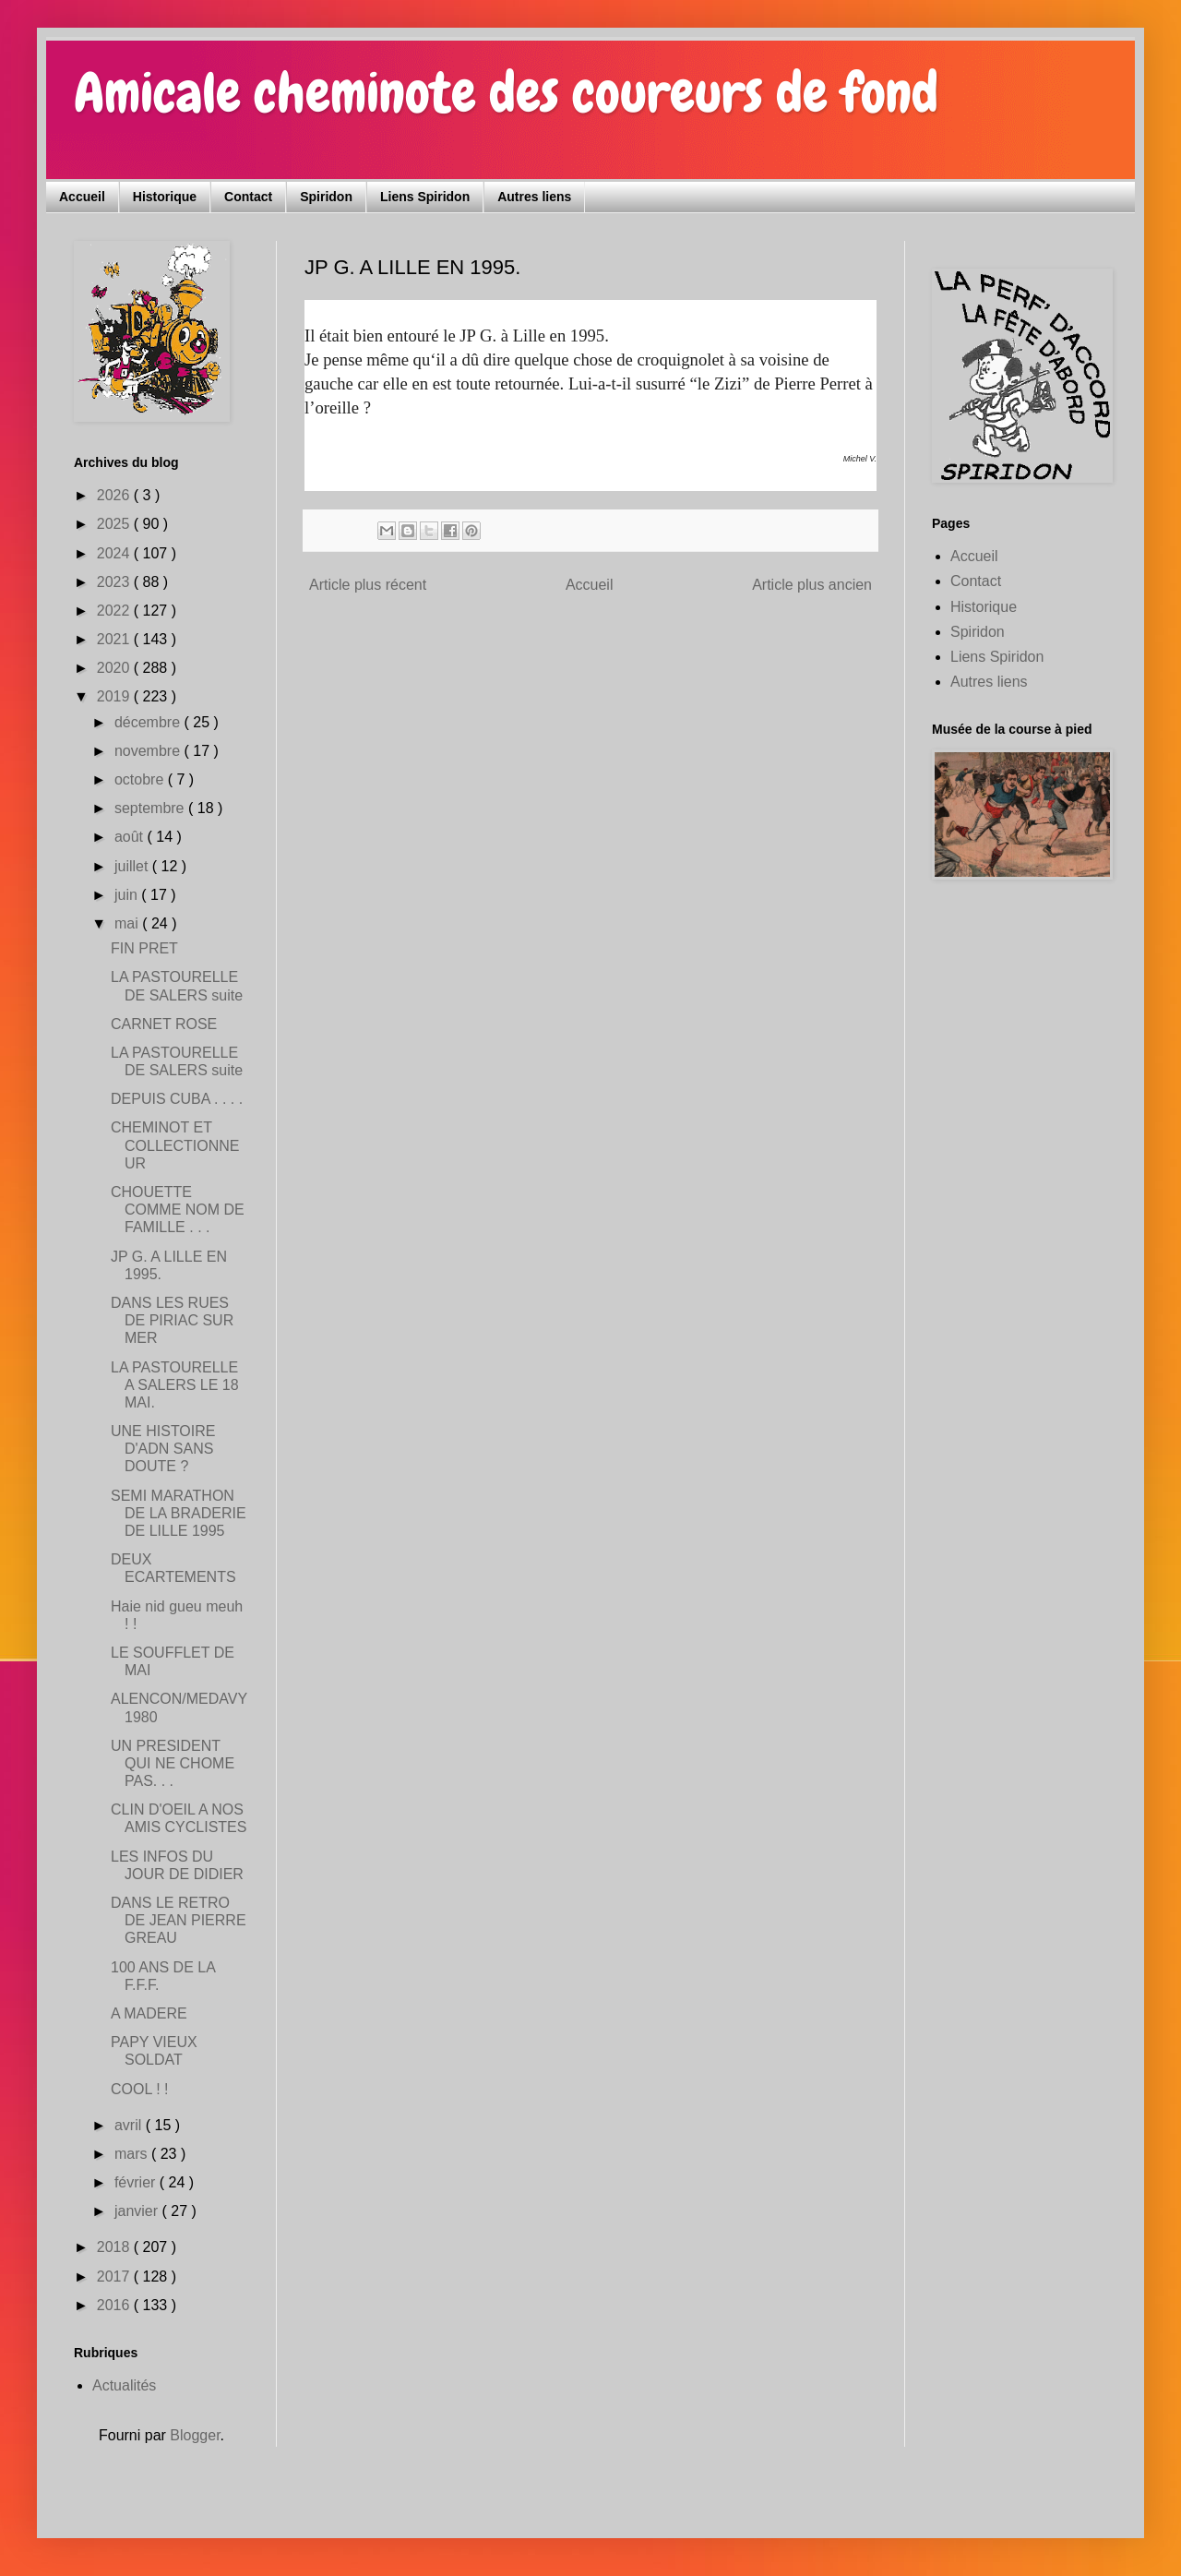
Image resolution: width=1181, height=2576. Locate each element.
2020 (115, 668)
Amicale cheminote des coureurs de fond (506, 92)
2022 (115, 610)
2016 (115, 2305)
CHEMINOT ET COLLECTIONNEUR (175, 1145)
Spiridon (326, 196)
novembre (149, 751)
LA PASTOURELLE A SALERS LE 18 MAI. (175, 1385)
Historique (165, 196)
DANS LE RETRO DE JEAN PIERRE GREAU (178, 1920)
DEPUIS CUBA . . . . (177, 1099)
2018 (115, 2247)
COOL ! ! (140, 2089)
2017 (115, 2276)
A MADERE (149, 2013)
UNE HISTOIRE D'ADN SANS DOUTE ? (163, 1448)
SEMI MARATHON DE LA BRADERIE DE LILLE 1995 (178, 1513)
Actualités (124, 2385)
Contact (248, 196)
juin (127, 895)
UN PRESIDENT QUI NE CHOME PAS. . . (172, 1763)
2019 (115, 696)
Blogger (195, 2435)
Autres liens (534, 196)
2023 (115, 582)
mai (128, 923)
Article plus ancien (812, 585)
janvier (138, 2211)
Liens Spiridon (425, 196)
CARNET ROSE (164, 1024)
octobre (141, 779)
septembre (151, 808)
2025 (115, 524)
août (131, 837)
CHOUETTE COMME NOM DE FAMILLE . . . (178, 1209)
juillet (133, 866)
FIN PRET (144, 948)
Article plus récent (367, 585)
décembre (149, 722)
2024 (115, 553)
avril (130, 2125)
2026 (115, 495)
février (137, 2182)
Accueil (82, 196)
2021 (115, 639)
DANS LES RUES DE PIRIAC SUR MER (172, 1320)
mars (132, 2154)
